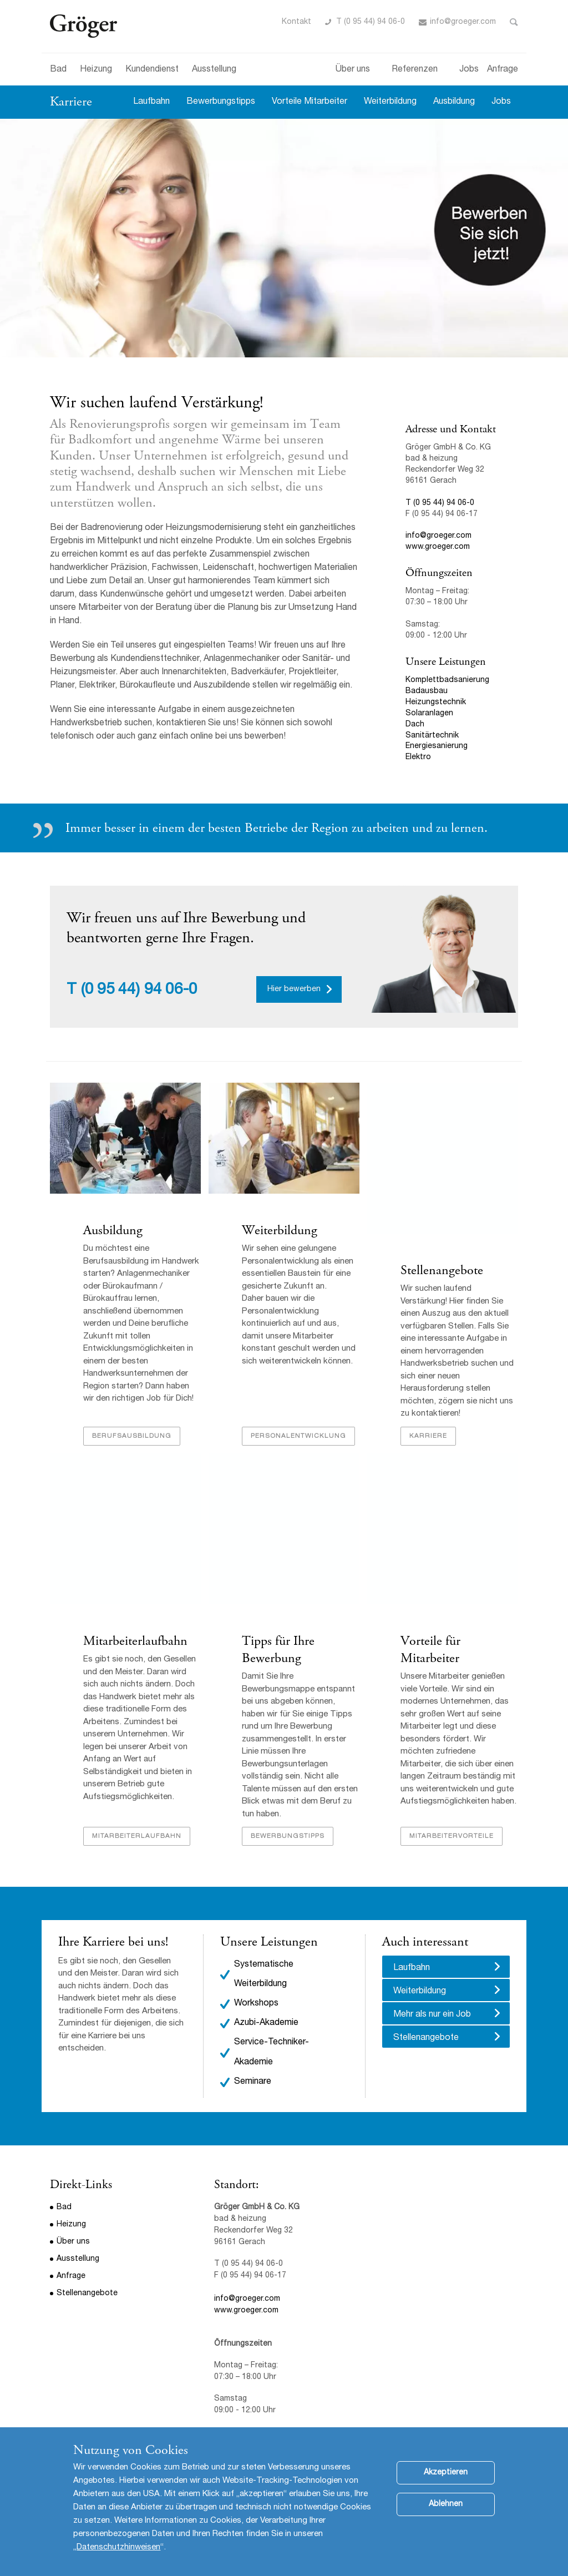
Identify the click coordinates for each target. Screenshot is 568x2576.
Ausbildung (454, 102)
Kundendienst (152, 69)
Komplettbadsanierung (447, 680)
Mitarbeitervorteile (451, 1836)
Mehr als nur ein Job (432, 2015)
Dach (416, 725)
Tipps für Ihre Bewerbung (278, 1649)
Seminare (252, 2082)
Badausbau (426, 691)
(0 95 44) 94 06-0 (139, 990)
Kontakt (296, 22)
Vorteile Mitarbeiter (309, 102)
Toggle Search (514, 22)
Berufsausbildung (131, 1436)
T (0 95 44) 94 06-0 (370, 22)
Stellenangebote (441, 1270)
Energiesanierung (436, 746)
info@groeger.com (463, 22)
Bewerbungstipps (220, 102)
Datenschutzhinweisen (118, 2547)
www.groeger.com (437, 547)
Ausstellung (214, 69)
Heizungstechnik (435, 702)
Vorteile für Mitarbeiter (430, 1649)
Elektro (418, 757)
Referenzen (415, 69)
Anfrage (502, 69)
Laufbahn (151, 102)
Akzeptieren (446, 2473)
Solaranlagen (429, 714)
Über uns (353, 69)
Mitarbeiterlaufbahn (135, 1641)
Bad (58, 69)
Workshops (256, 2003)
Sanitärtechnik (432, 736)
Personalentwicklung (298, 1436)
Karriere (71, 101)
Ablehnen (446, 2504)
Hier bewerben (294, 989)
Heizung (96, 69)
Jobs (469, 69)
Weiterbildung (390, 102)
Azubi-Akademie (266, 2023)
